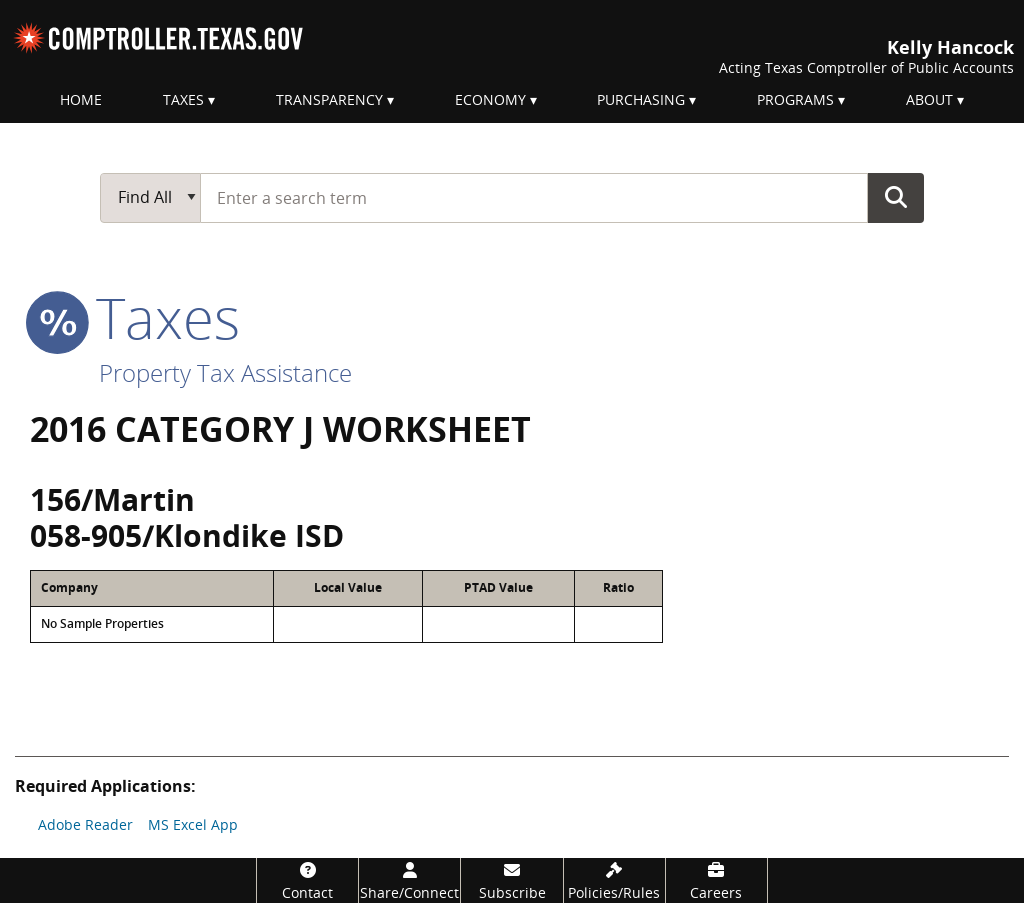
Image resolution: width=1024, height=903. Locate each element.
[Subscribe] (511, 880)
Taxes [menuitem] (183, 99)
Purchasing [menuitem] (641, 99)
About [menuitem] (929, 99)
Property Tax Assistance (225, 372)
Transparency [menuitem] (329, 99)
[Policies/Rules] (614, 880)
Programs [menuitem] (795, 99)
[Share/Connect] (409, 880)
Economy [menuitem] (490, 99)
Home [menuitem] (81, 99)
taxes (135, 317)
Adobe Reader (85, 824)
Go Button (896, 197)
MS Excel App (193, 824)
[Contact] (307, 880)
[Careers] (716, 880)
